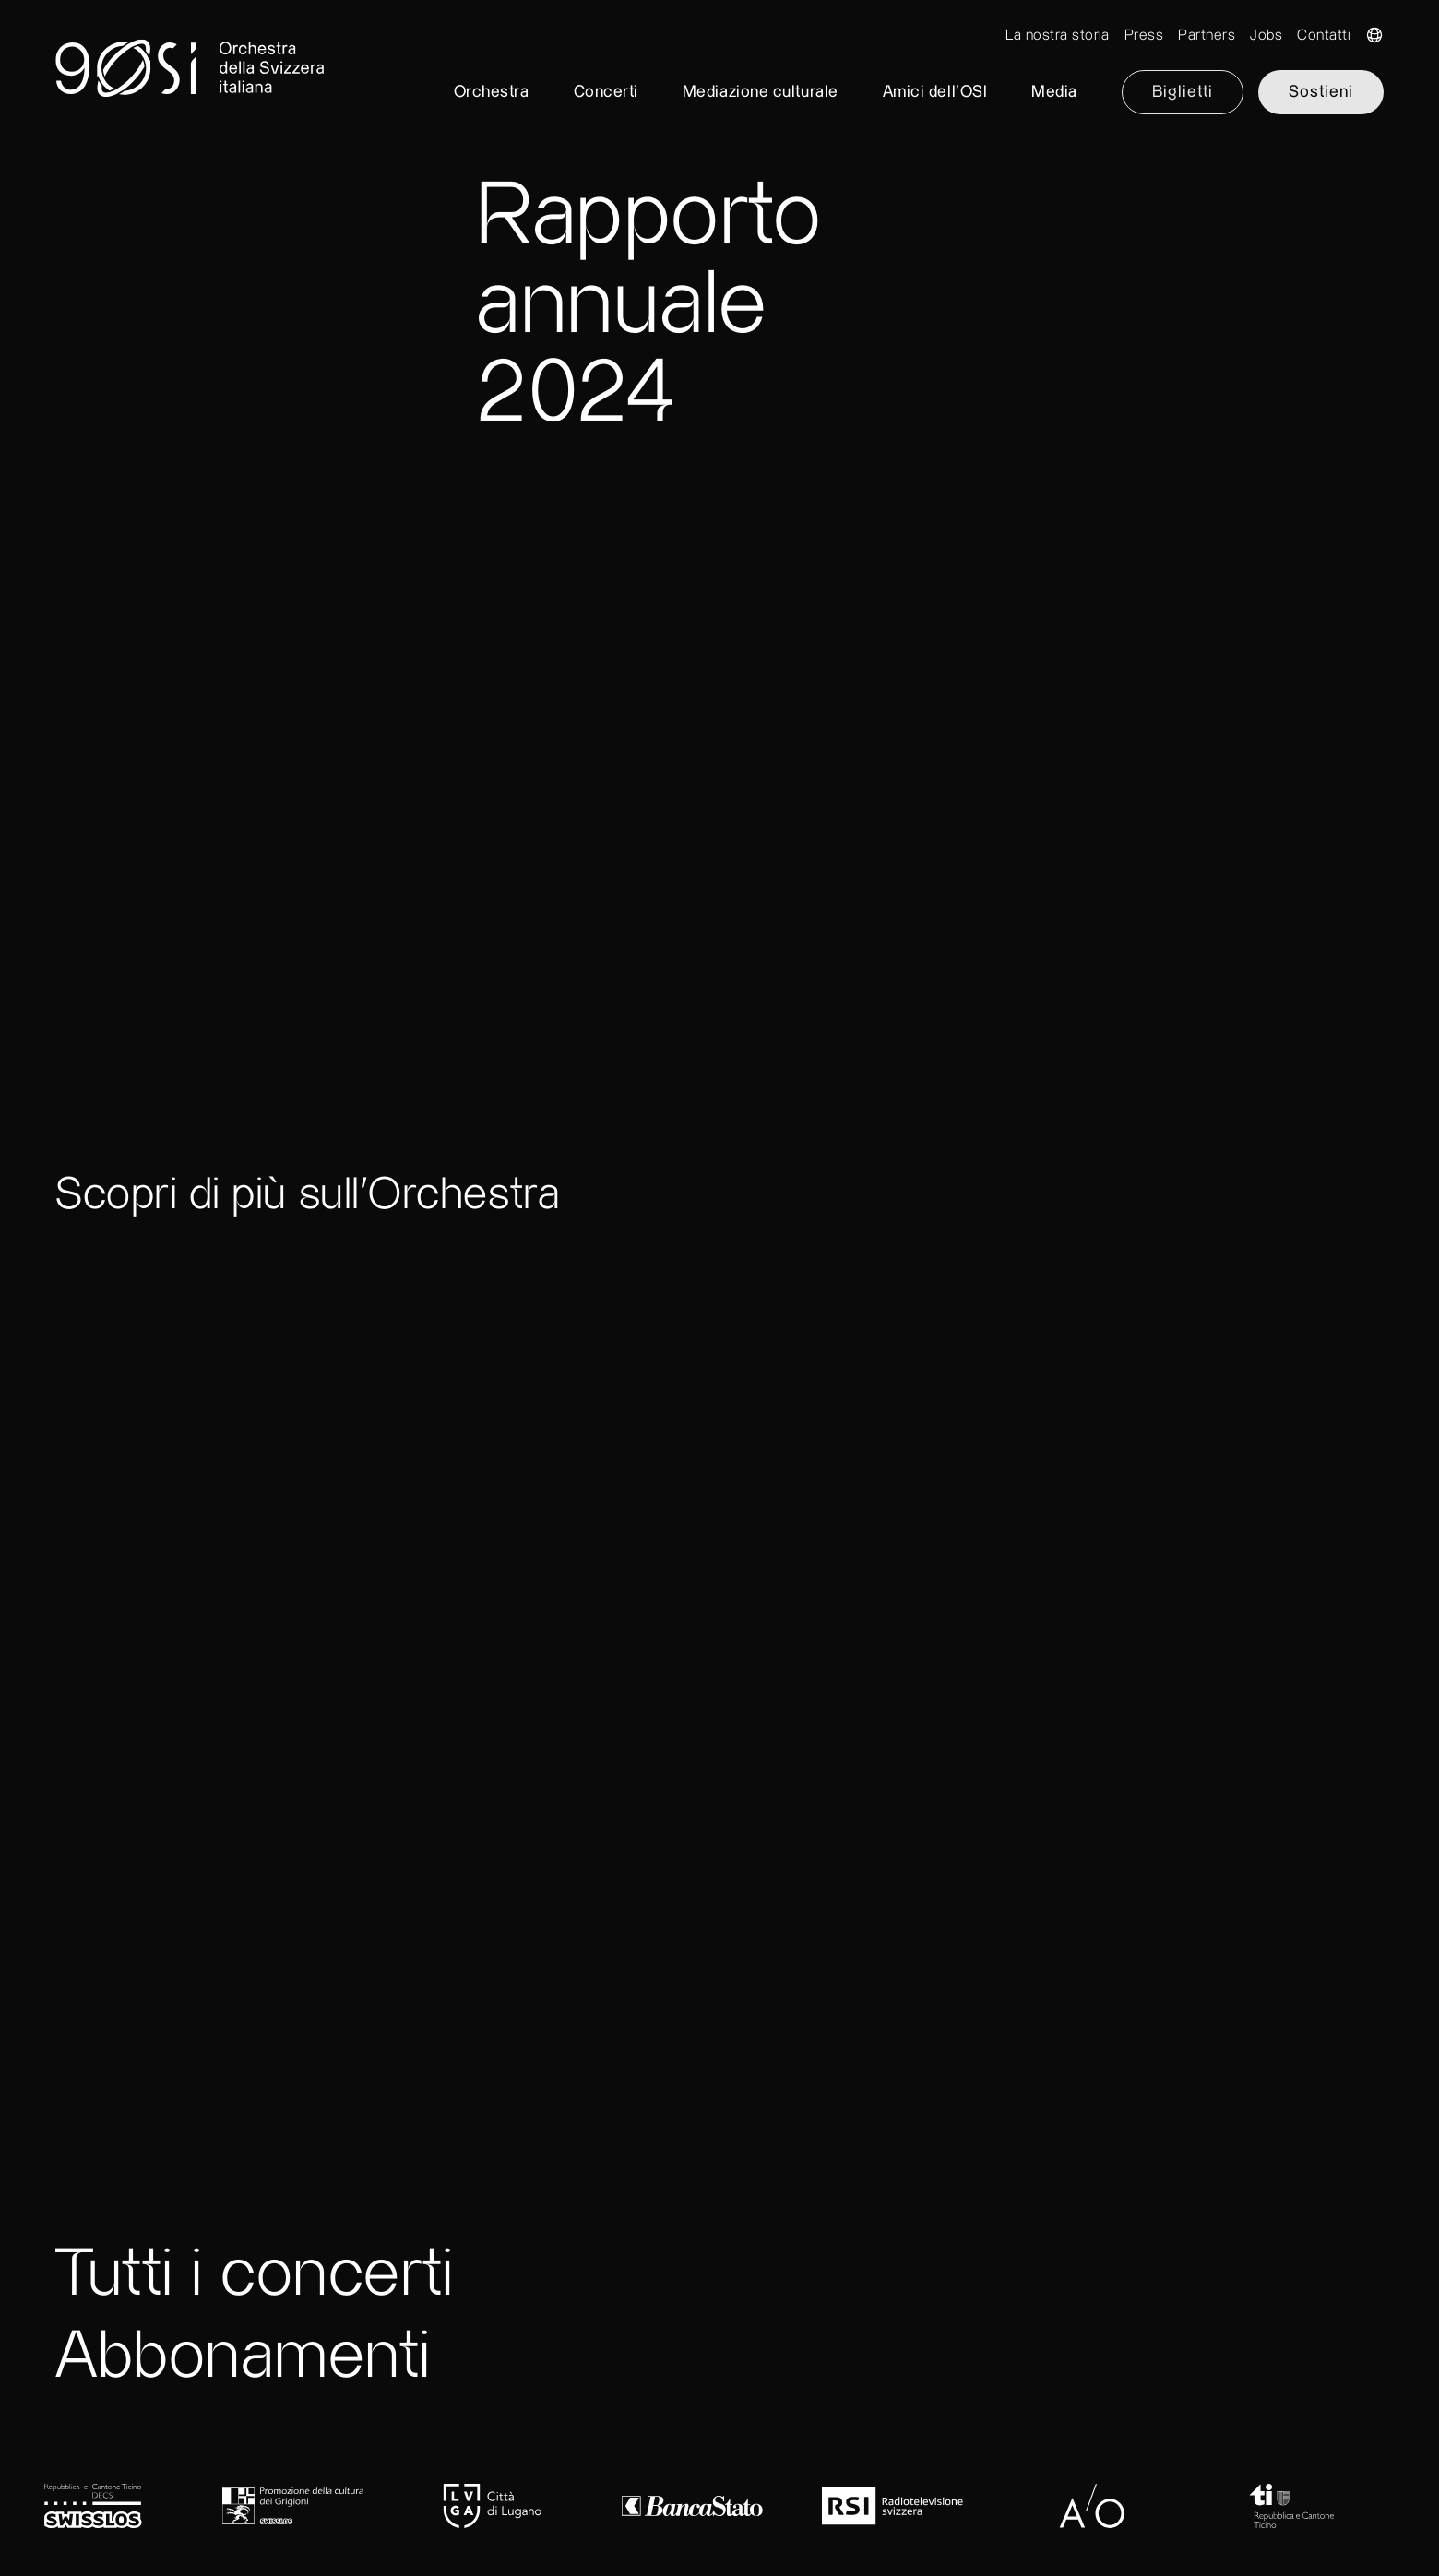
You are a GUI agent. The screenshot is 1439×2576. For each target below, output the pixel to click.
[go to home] (719, 73)
